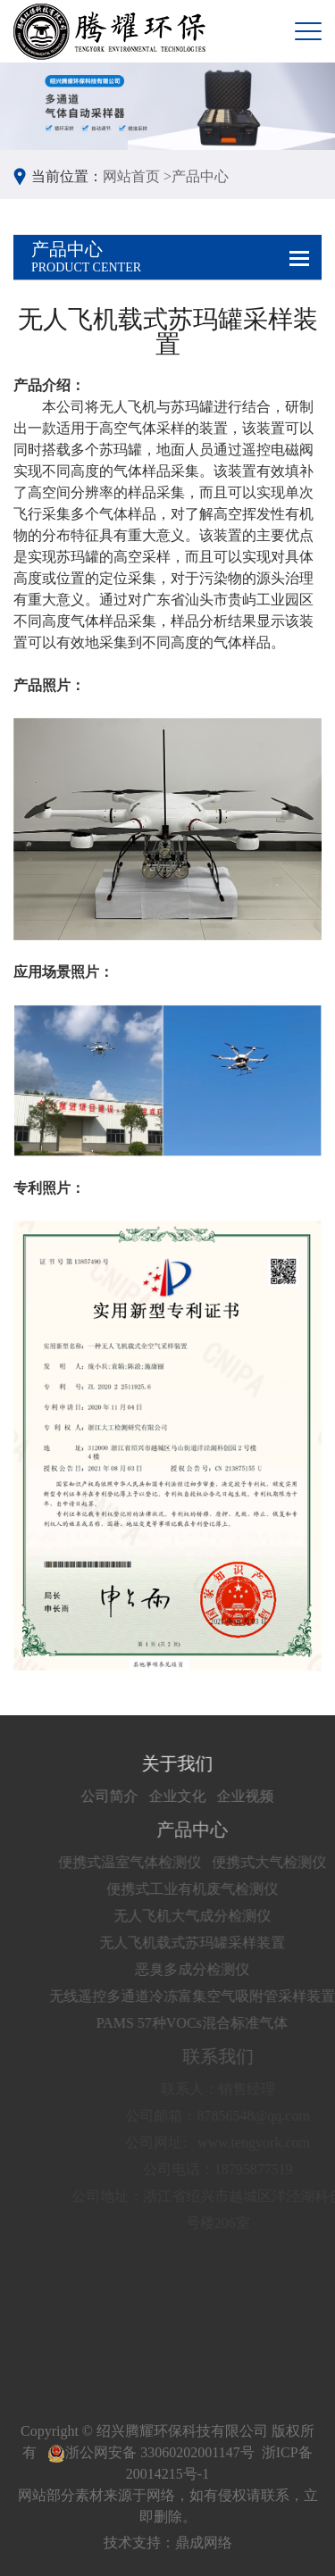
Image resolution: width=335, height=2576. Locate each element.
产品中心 (200, 176)
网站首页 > (137, 176)
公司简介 (141, 1796)
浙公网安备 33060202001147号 (150, 2452)
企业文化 (209, 1796)
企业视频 (277, 1796)
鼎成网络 (203, 2542)
